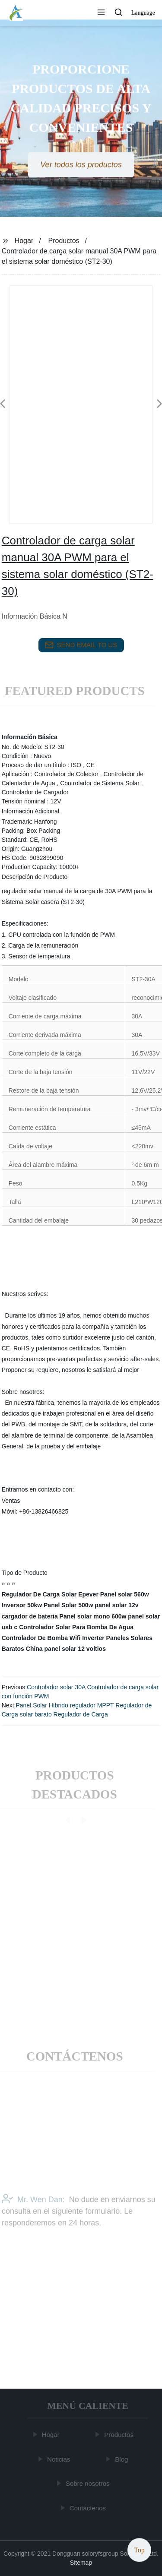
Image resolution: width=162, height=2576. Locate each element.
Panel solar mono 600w (93, 1616)
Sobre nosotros (89, 2483)
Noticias (59, 2458)
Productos (63, 240)
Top (139, 2550)
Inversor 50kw (22, 1605)
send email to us (81, 645)
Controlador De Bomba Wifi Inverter (53, 1637)
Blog (122, 2458)
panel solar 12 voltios (75, 1648)
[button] (101, 13)
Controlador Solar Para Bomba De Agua (76, 1627)
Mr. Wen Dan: (33, 2213)
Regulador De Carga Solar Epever (50, 1594)
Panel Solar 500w (68, 1605)
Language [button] (143, 12)
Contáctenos (88, 2507)
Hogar (24, 240)
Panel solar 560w (124, 1594)
